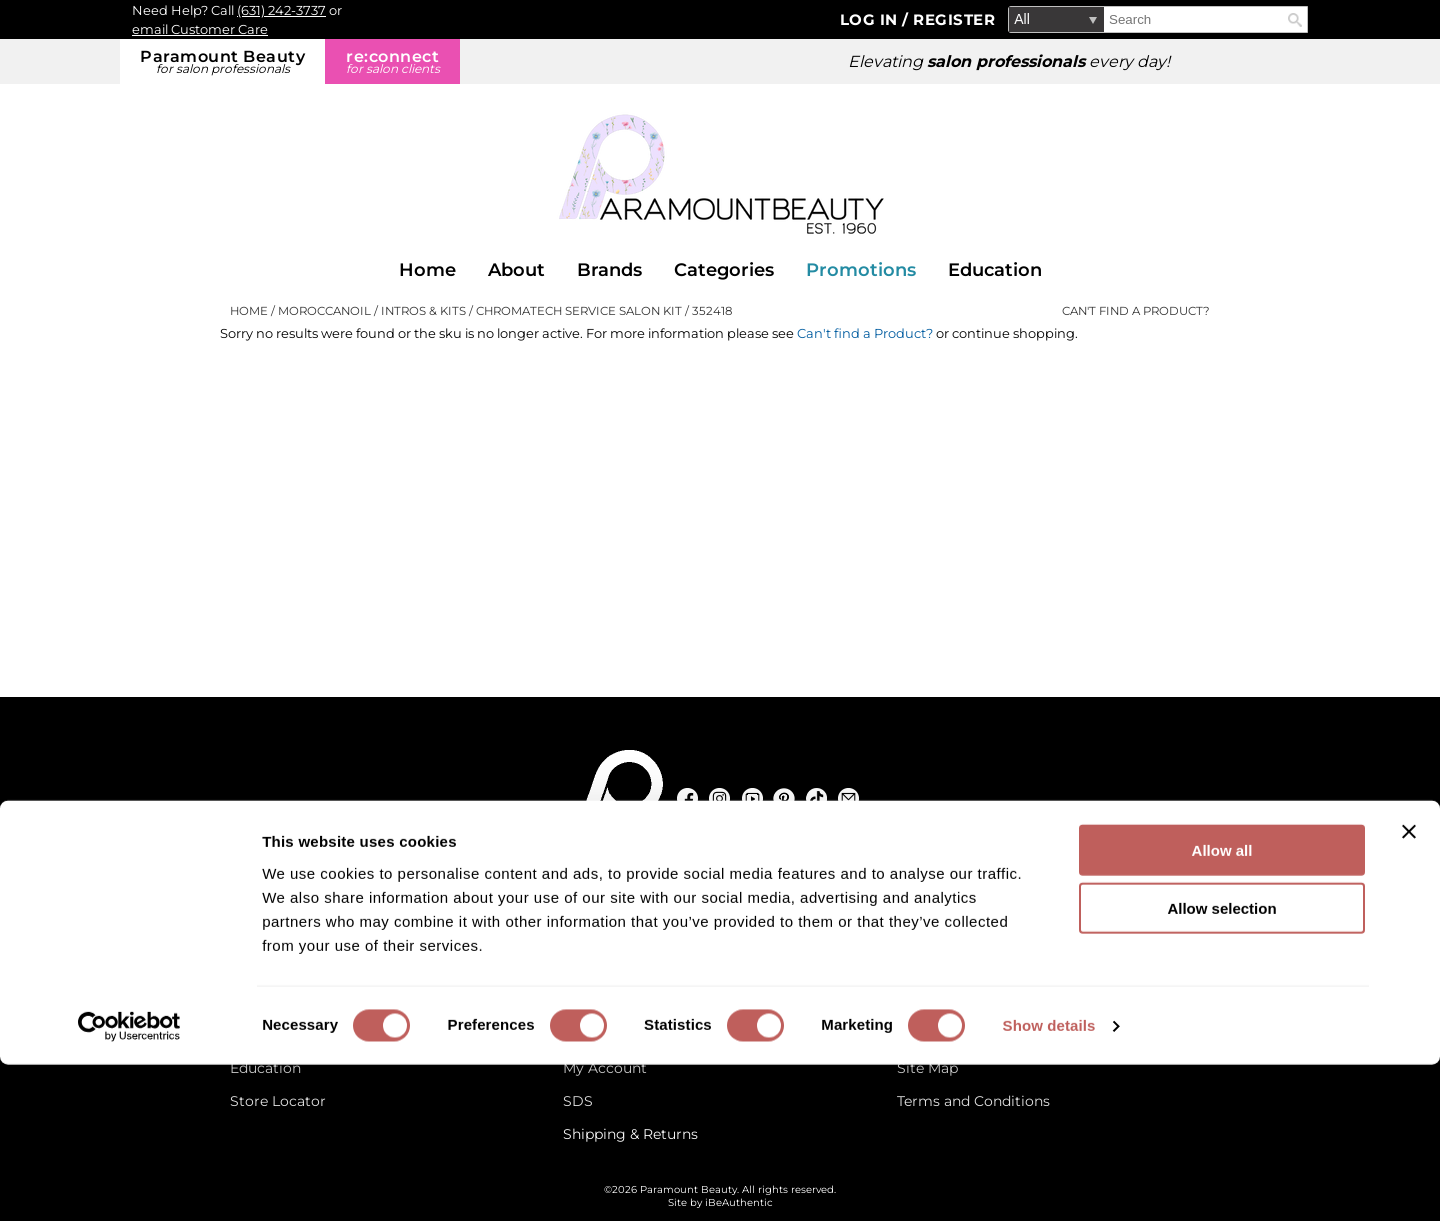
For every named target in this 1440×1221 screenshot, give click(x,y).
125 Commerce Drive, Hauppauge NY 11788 (730, 893)
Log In (871, 19)
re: (392, 61)
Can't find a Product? (1136, 311)
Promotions (861, 270)
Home (427, 270)
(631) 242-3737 (281, 10)
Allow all (1222, 1005)
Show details (1049, 1181)
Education (995, 270)
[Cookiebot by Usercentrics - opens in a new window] (129, 1182)
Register (954, 19)
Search (1295, 20)
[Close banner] (1409, 987)
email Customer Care (200, 29)
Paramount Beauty (222, 61)
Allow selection (1221, 1064)
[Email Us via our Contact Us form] (314, 893)
